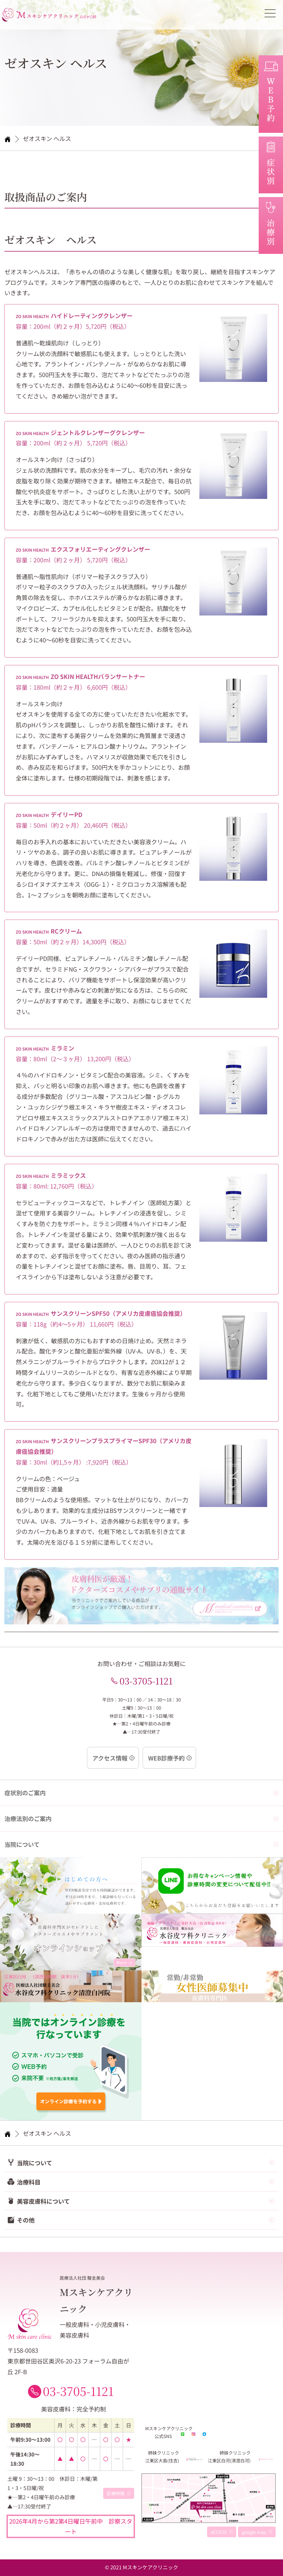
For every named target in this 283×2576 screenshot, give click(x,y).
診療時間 (116, 2493)
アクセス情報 (109, 1757)
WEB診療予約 (166, 1757)
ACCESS (219, 2532)
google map (254, 2532)
